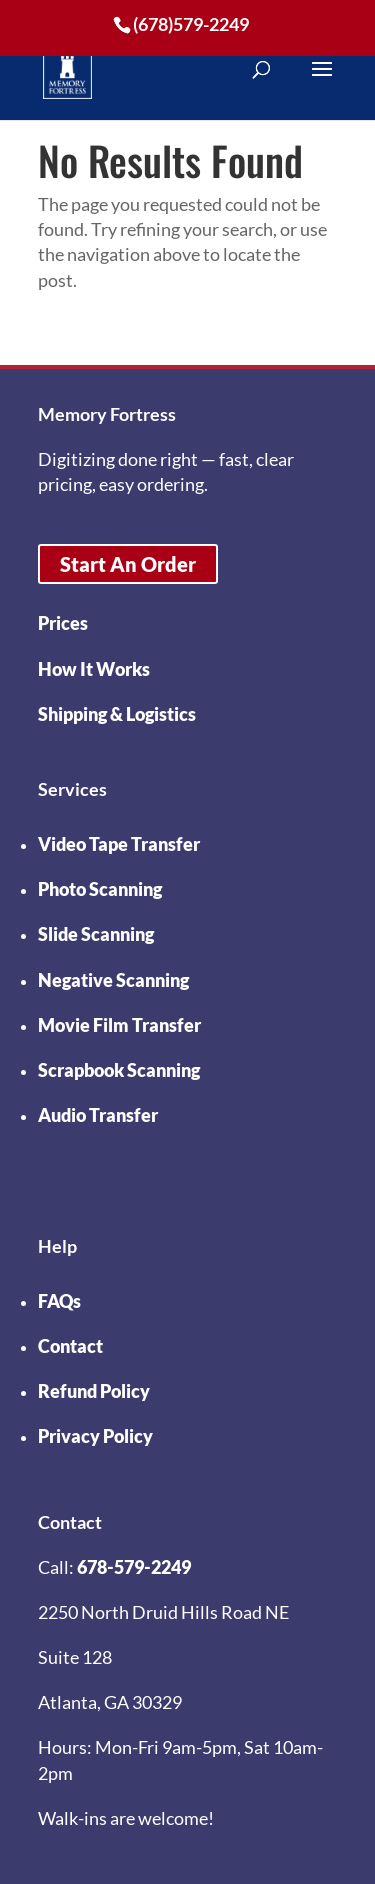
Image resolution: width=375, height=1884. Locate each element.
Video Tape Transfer (119, 844)
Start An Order (128, 564)
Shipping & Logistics (117, 714)
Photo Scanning (100, 889)
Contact (70, 1346)
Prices (63, 623)
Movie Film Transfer (119, 1025)
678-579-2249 (134, 1567)
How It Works (94, 669)
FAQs (59, 1301)
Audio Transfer (98, 1115)
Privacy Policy (95, 1436)
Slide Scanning (96, 934)
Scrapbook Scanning (119, 1070)
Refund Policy (94, 1391)
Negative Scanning (113, 980)
